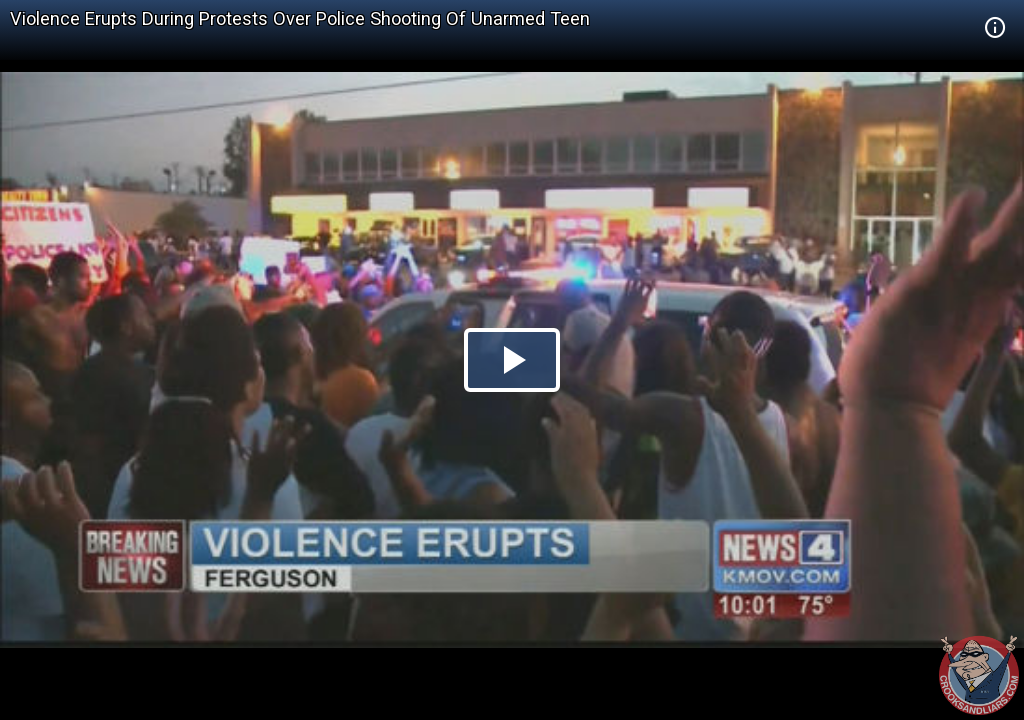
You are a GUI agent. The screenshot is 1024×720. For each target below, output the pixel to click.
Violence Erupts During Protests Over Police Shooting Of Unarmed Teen (300, 18)
